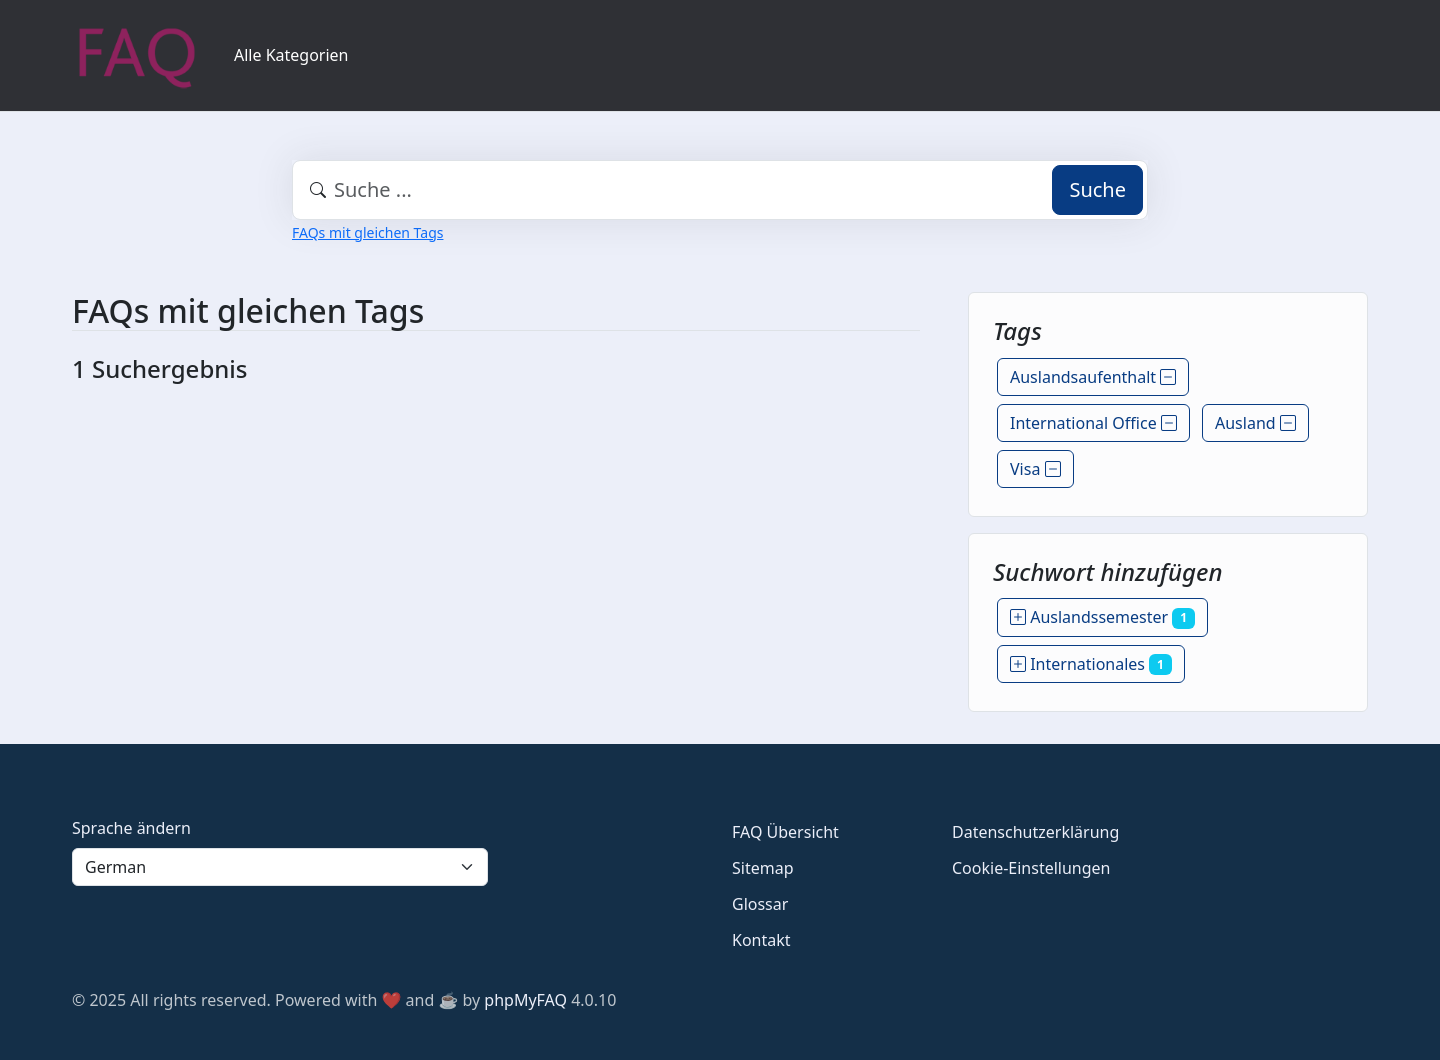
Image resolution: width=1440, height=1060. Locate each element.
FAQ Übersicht (785, 832)
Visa (1035, 469)
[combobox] (720, 190)
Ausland (1255, 423)
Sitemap (763, 868)
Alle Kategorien (291, 55)
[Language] (280, 867)
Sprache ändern (131, 828)
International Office (1093, 423)
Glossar (760, 904)
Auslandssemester (1102, 617)
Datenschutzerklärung (1035, 832)
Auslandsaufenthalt (1093, 377)
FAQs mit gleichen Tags (367, 232)
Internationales (1091, 664)
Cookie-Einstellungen (1031, 868)
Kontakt (761, 940)
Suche (1097, 189)
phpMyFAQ (525, 1000)
